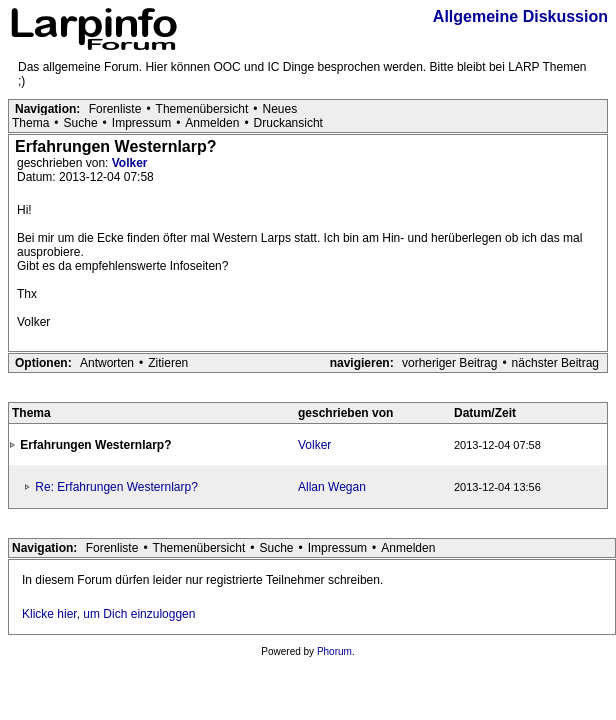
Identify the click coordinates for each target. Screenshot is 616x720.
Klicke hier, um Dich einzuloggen (108, 614)
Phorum (334, 651)
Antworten (107, 363)
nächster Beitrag (555, 363)
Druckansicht (288, 123)
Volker (130, 163)
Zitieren (168, 363)
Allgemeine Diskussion (520, 16)
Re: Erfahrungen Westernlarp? (116, 487)
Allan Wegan (332, 487)
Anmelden (212, 123)
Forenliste (115, 109)
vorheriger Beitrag (449, 363)
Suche (81, 123)
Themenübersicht (202, 109)
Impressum (141, 123)
